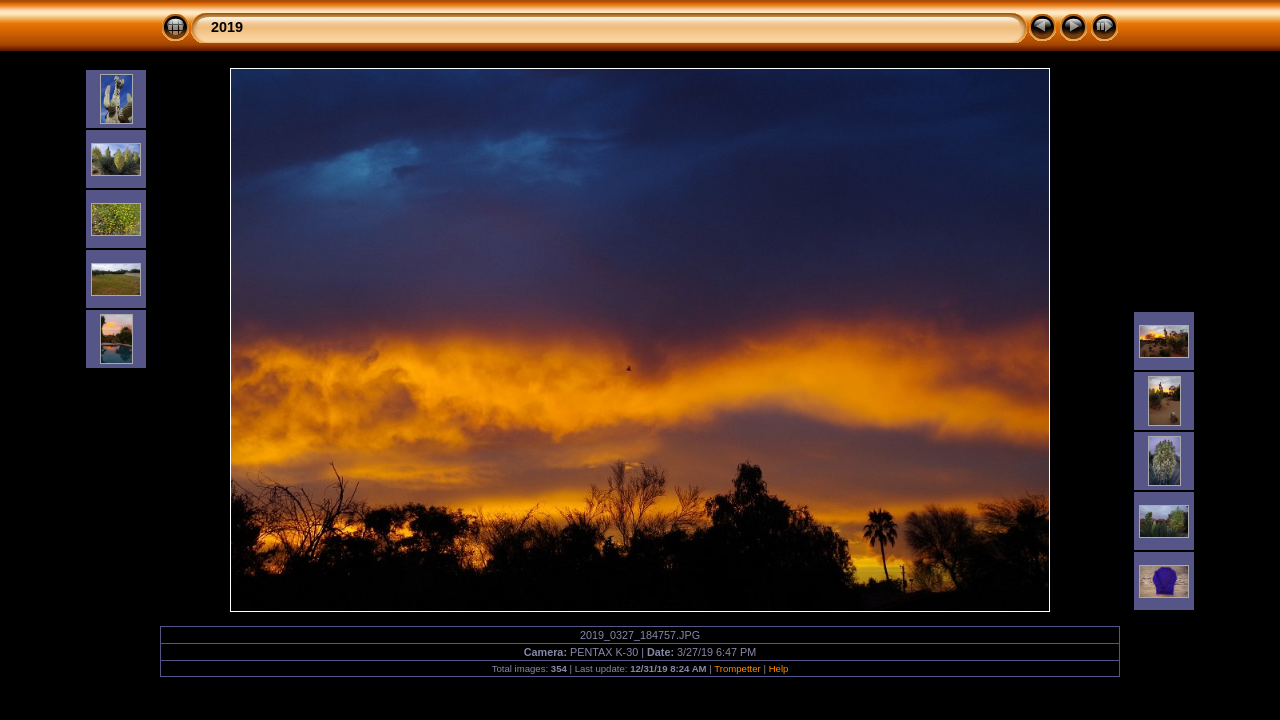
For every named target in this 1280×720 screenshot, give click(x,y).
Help (779, 668)
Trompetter (737, 668)
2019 (227, 27)
